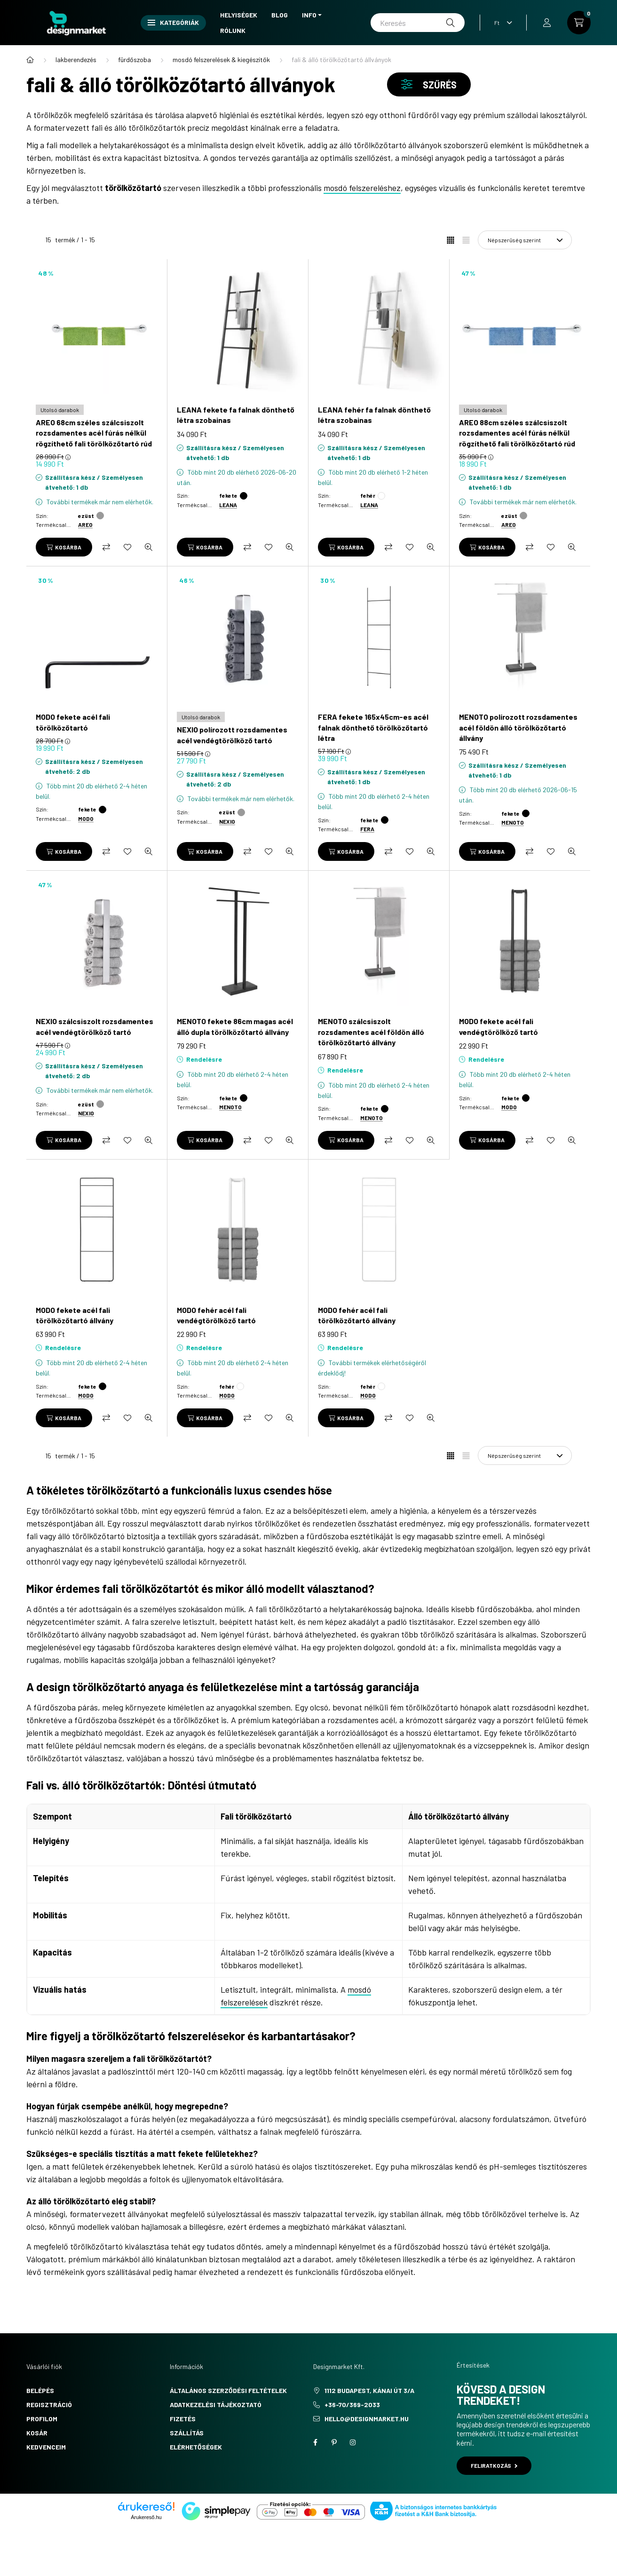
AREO (85, 524)
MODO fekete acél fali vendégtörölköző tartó (498, 1026)
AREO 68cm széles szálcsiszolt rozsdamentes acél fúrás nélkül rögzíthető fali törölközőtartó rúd (94, 433)
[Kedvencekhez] (127, 547)
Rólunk (232, 30)
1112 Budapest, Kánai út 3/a (369, 2390)
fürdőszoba (134, 60)
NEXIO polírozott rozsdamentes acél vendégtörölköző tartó (232, 734)
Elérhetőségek (196, 2447)
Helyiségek (238, 15)
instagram (352, 2442)
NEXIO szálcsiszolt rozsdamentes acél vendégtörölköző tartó (94, 1026)
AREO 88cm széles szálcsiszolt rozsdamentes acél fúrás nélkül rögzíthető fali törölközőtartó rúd (517, 433)
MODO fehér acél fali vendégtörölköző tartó (216, 1315)
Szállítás (187, 2433)
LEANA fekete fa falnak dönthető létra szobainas (235, 414)
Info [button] (309, 15)
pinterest (333, 2442)
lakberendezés (75, 60)
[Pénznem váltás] (501, 23)
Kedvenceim (46, 2447)
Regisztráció (49, 2405)
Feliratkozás (494, 2465)
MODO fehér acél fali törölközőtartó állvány (357, 1315)
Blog (279, 15)
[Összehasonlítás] (106, 547)
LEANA (228, 504)
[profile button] (547, 22)
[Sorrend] (525, 240)
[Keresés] (418, 22)
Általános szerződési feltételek (228, 2390)
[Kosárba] (64, 547)
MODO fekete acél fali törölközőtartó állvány (74, 1315)
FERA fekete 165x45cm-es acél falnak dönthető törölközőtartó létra (373, 727)
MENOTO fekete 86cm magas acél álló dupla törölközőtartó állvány (235, 1026)
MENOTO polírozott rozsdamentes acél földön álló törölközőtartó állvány (518, 727)
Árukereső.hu (146, 2517)
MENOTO (512, 822)
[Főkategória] (30, 60)
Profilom (41, 2419)
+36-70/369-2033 (352, 2405)
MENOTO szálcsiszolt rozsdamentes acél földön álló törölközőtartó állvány (371, 1032)
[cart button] (579, 22)
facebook (315, 2442)
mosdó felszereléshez (362, 188)
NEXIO (227, 821)
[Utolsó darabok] (60, 410)
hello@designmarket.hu (366, 2419)
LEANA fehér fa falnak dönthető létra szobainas (374, 414)
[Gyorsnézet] (148, 547)
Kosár (36, 2433)
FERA (367, 829)
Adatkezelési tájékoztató (215, 2405)
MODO (86, 818)
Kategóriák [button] (173, 22)
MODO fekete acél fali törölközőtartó (73, 721)
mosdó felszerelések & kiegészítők (221, 60)
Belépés (40, 2390)
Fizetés (183, 2419)
